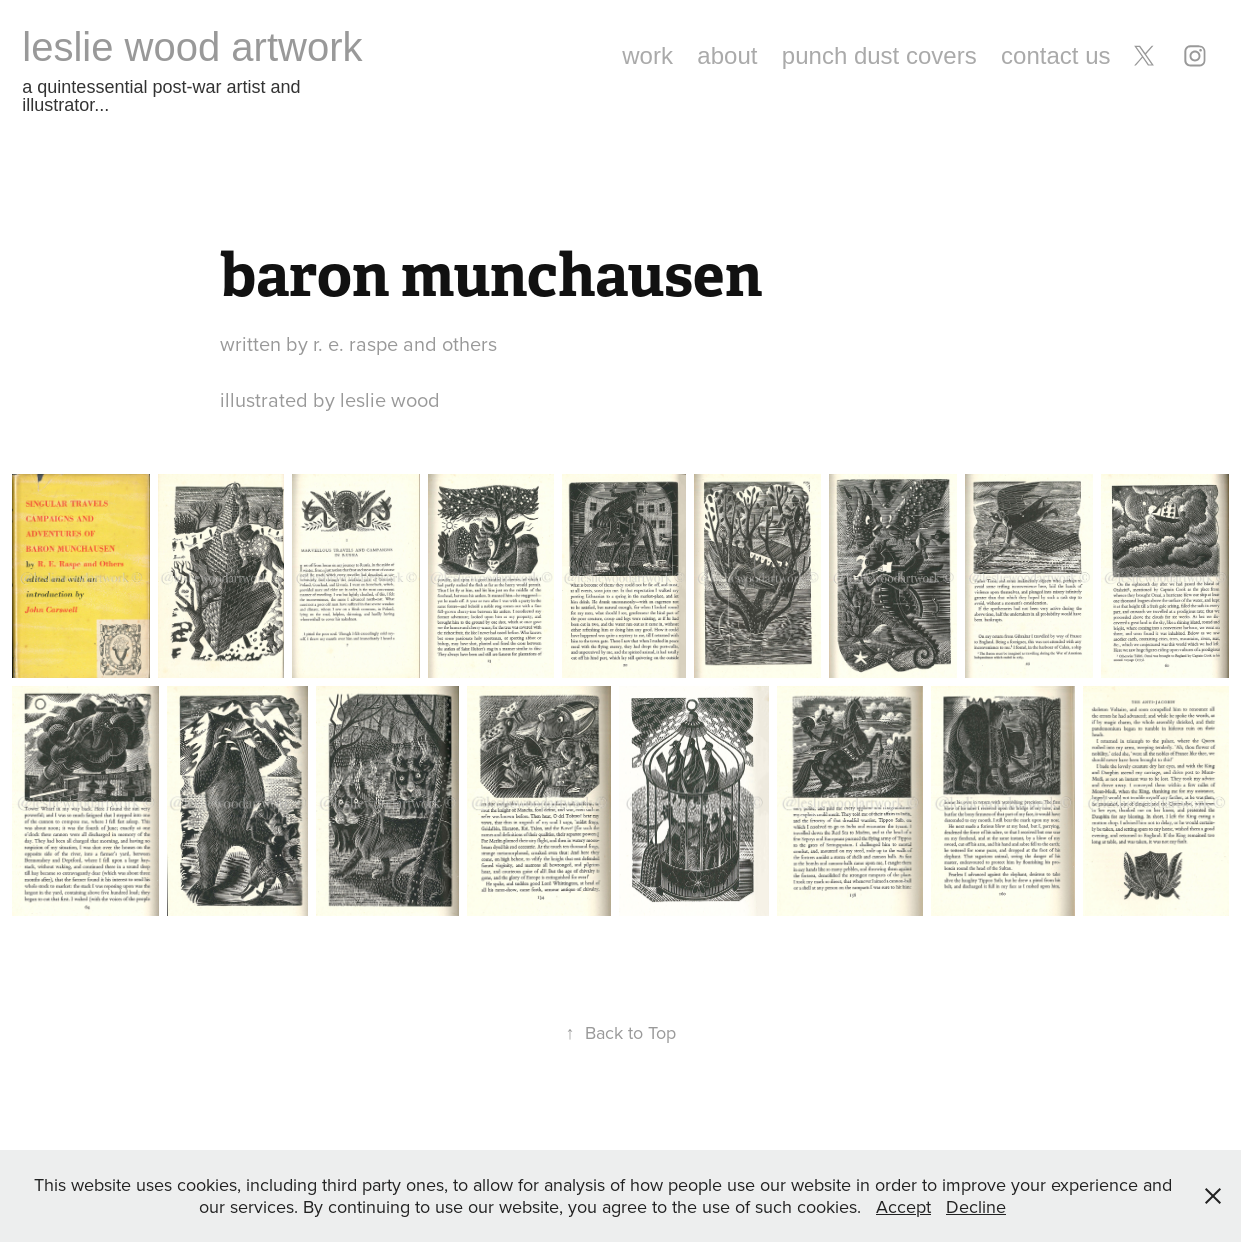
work (647, 55)
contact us (1055, 55)
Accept (903, 1206)
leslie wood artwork (192, 47)
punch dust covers (879, 55)
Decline (976, 1206)
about (727, 55)
